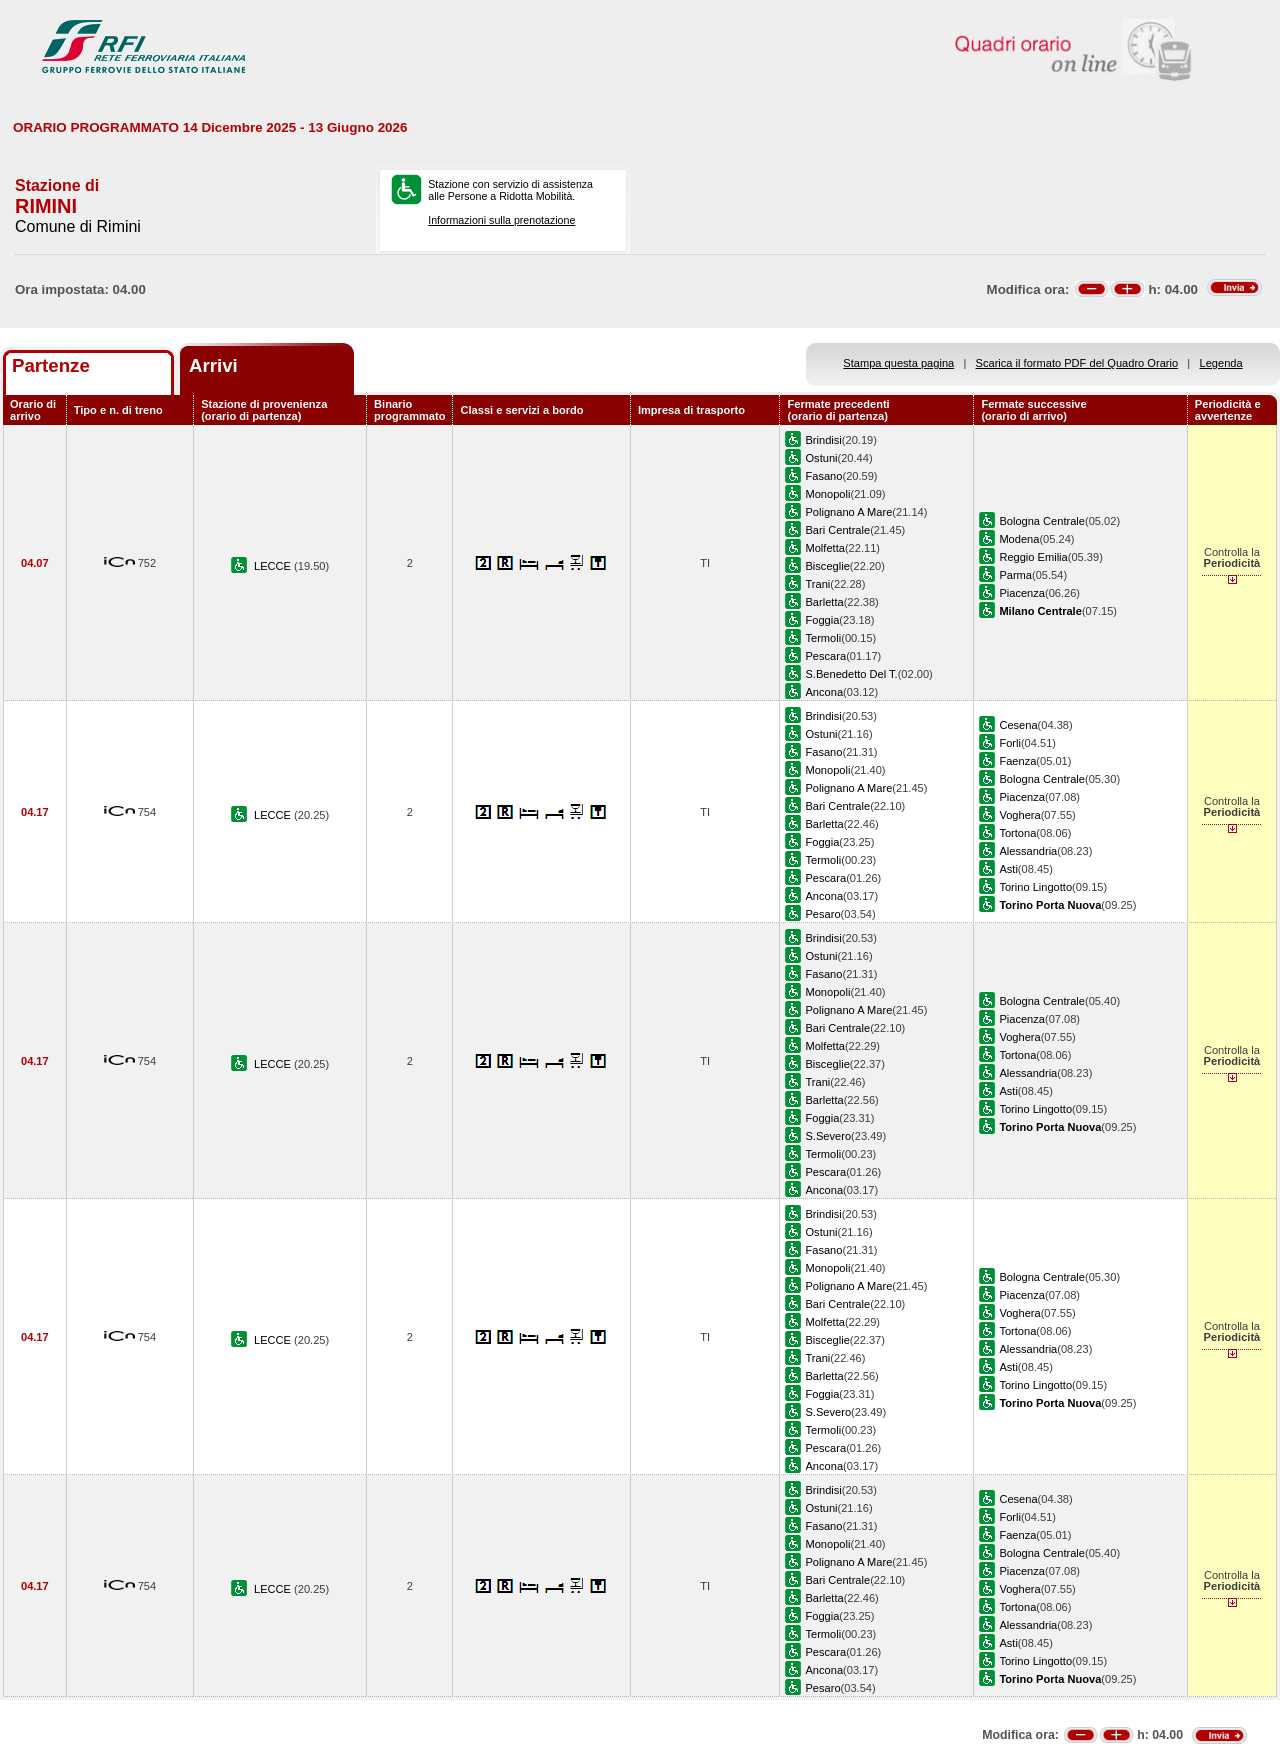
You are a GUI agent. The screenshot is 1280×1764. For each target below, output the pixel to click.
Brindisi (823, 440)
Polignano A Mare (848, 512)
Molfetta (824, 548)
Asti (1008, 869)
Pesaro (822, 914)
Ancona (824, 692)
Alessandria (1028, 851)
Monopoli (827, 494)
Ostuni (821, 458)
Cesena (1018, 725)
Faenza (1017, 761)
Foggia (822, 620)
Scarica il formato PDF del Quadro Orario (1077, 363)
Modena (1019, 539)
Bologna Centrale (1042, 521)
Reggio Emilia (1033, 557)
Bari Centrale (837, 530)
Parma (1015, 575)
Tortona (1017, 833)
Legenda (1221, 363)
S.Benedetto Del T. (851, 674)
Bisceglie (827, 566)
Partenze (51, 365)
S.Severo (828, 1136)
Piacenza (1022, 593)
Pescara (825, 656)
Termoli (823, 638)
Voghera (1019, 815)
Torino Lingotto (1035, 887)
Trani (817, 584)
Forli (1010, 743)
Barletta (824, 602)
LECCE (274, 566)
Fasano (823, 476)
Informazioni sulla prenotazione (501, 220)
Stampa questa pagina (898, 363)
